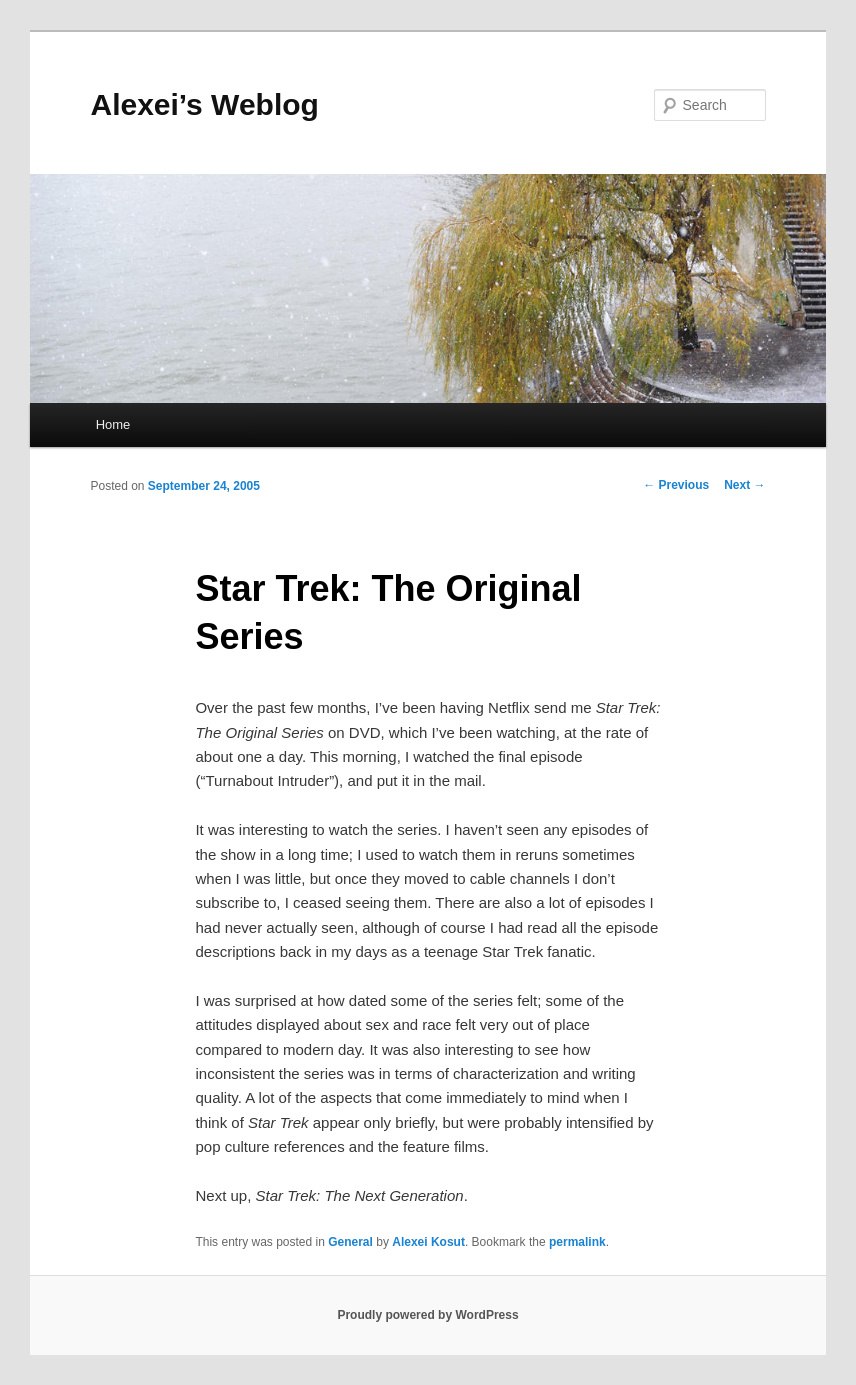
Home (113, 424)
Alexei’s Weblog (204, 104)
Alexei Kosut (428, 1242)
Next (744, 485)
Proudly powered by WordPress (427, 1315)
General (350, 1242)
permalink (577, 1242)
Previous (676, 485)
